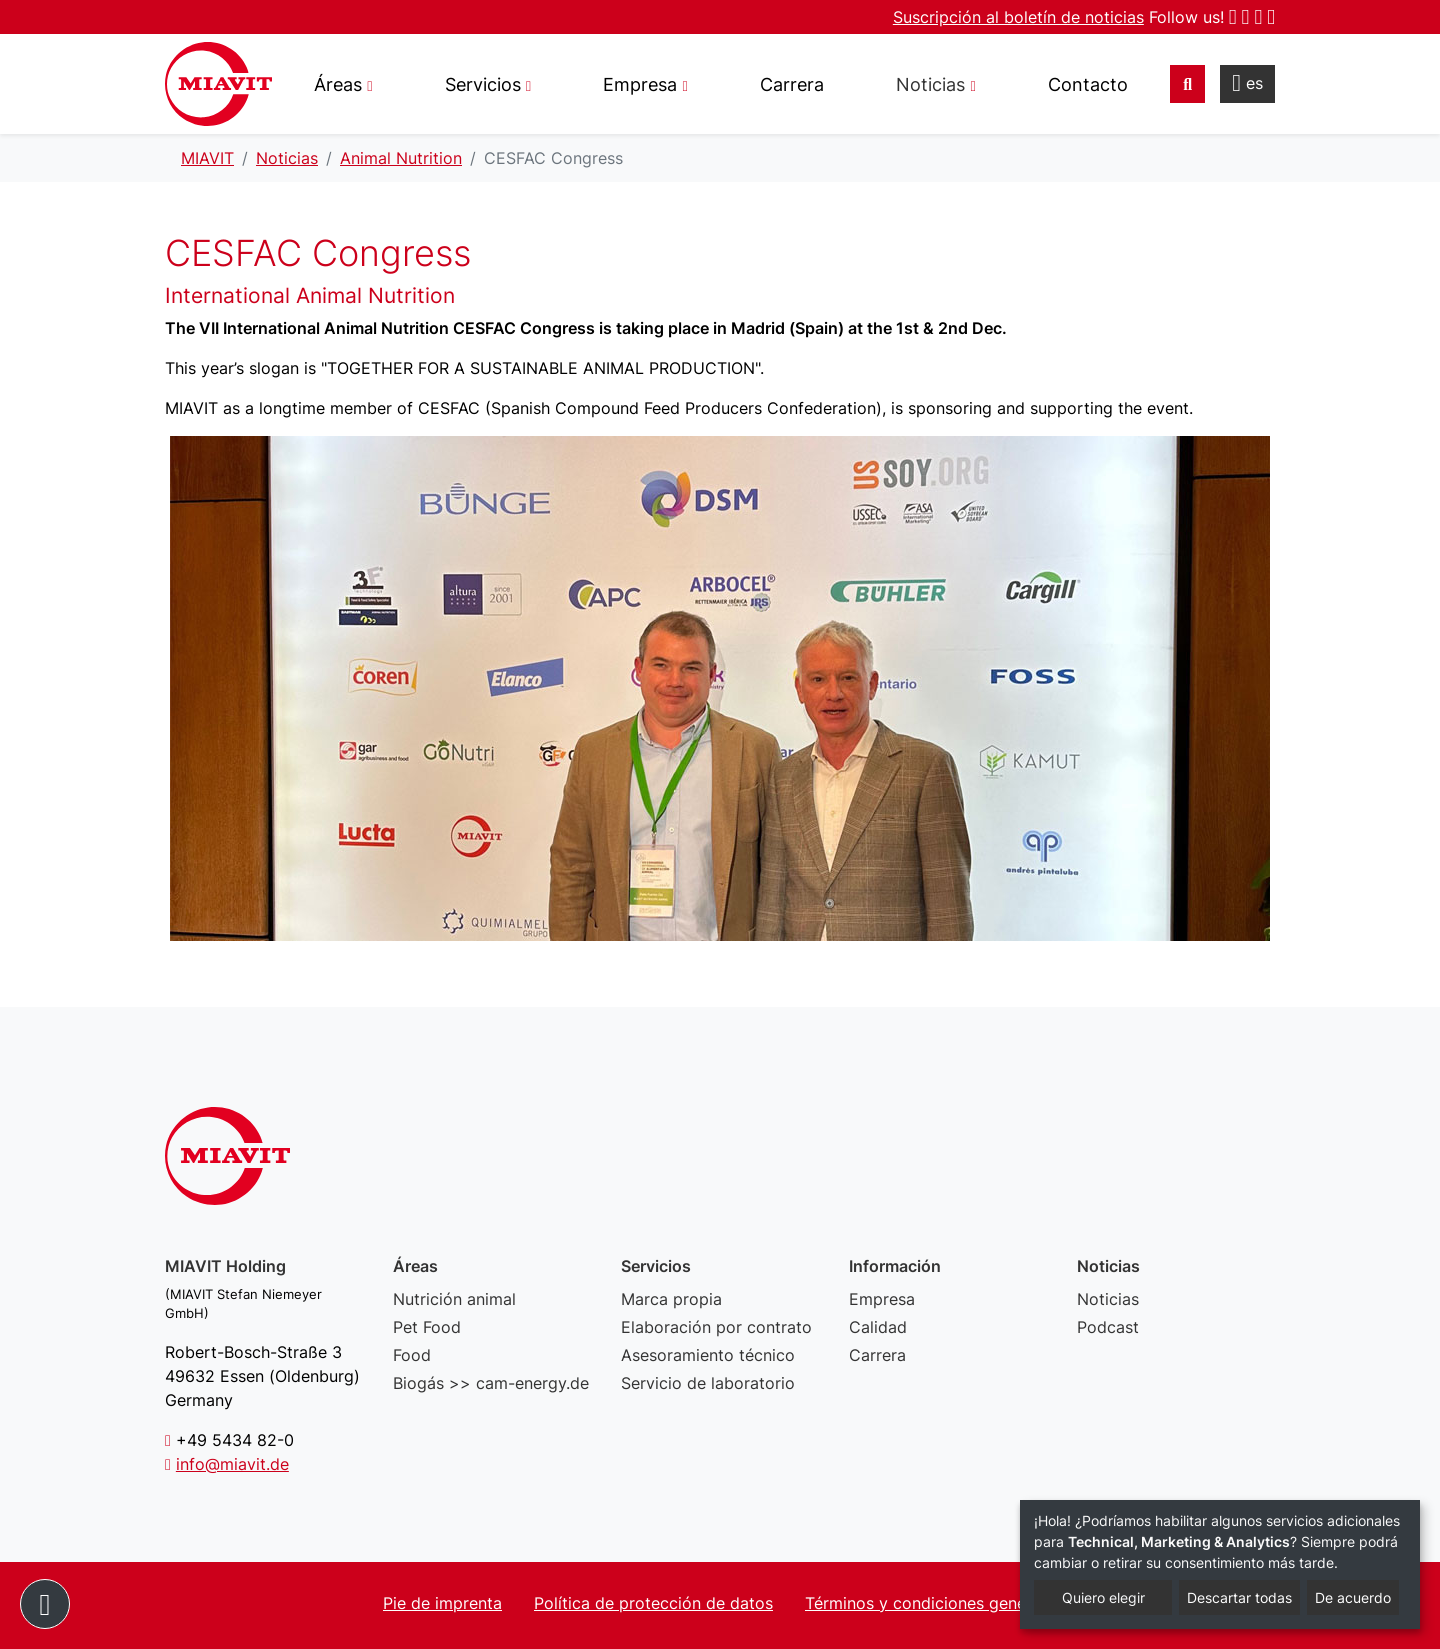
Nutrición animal (454, 1299)
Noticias (1108, 1299)
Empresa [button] (640, 84)
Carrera (792, 84)
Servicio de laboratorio (708, 1383)
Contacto (1088, 84)
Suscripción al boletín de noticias (1018, 17)
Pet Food (427, 1327)
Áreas (338, 84)
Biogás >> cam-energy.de (491, 1383)
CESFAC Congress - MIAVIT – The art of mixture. (218, 84)
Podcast (1108, 1327)
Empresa (882, 1299)
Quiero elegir (1103, 1597)
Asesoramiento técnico (708, 1355)
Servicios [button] (483, 84)
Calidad (878, 1327)
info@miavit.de (232, 1464)
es (1247, 83)
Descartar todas (1239, 1597)
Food (412, 1355)
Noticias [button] (930, 84)
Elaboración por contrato (716, 1327)
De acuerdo (1353, 1597)
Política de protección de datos (653, 1603)
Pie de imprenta (442, 1603)
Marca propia (671, 1299)
